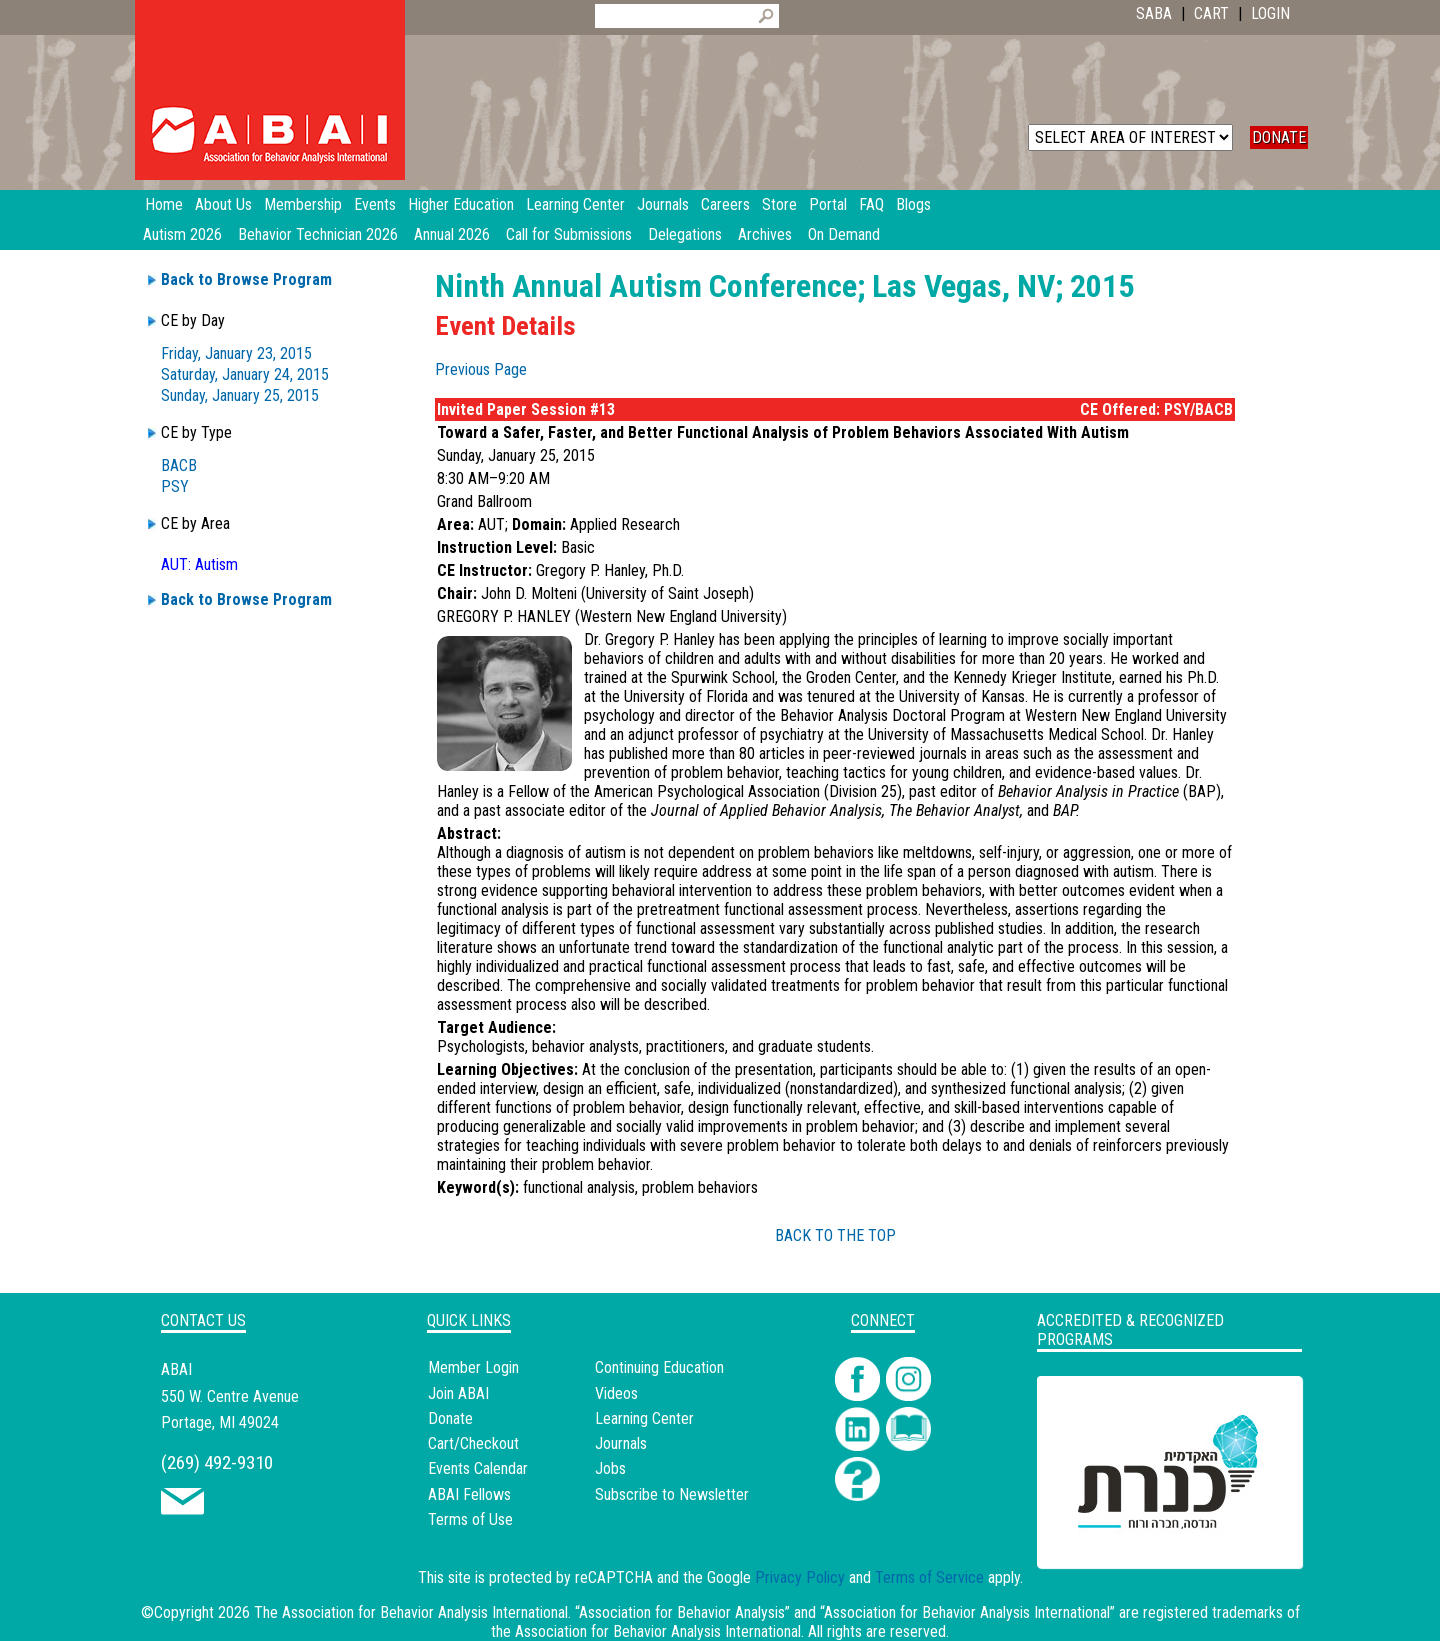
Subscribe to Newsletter (672, 1494)
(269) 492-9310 (217, 1462)
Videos (616, 1393)
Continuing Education (659, 1367)
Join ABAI (458, 1393)
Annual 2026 (452, 234)
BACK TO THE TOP (835, 1235)
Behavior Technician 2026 (318, 234)
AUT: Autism (199, 564)
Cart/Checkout (473, 1443)
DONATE (1279, 137)
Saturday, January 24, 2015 (245, 374)
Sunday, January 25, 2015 (240, 395)
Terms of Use (470, 1519)
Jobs (610, 1468)
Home (164, 204)
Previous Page (481, 369)
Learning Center (644, 1418)
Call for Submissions (569, 234)
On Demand (844, 234)
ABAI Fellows (469, 1494)
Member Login (473, 1367)
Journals (621, 1443)
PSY (175, 486)
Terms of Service (929, 1577)
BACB (179, 465)
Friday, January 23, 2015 (236, 353)
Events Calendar (478, 1468)
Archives (765, 234)
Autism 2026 (182, 234)
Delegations (685, 234)
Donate (450, 1418)
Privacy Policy (800, 1577)
